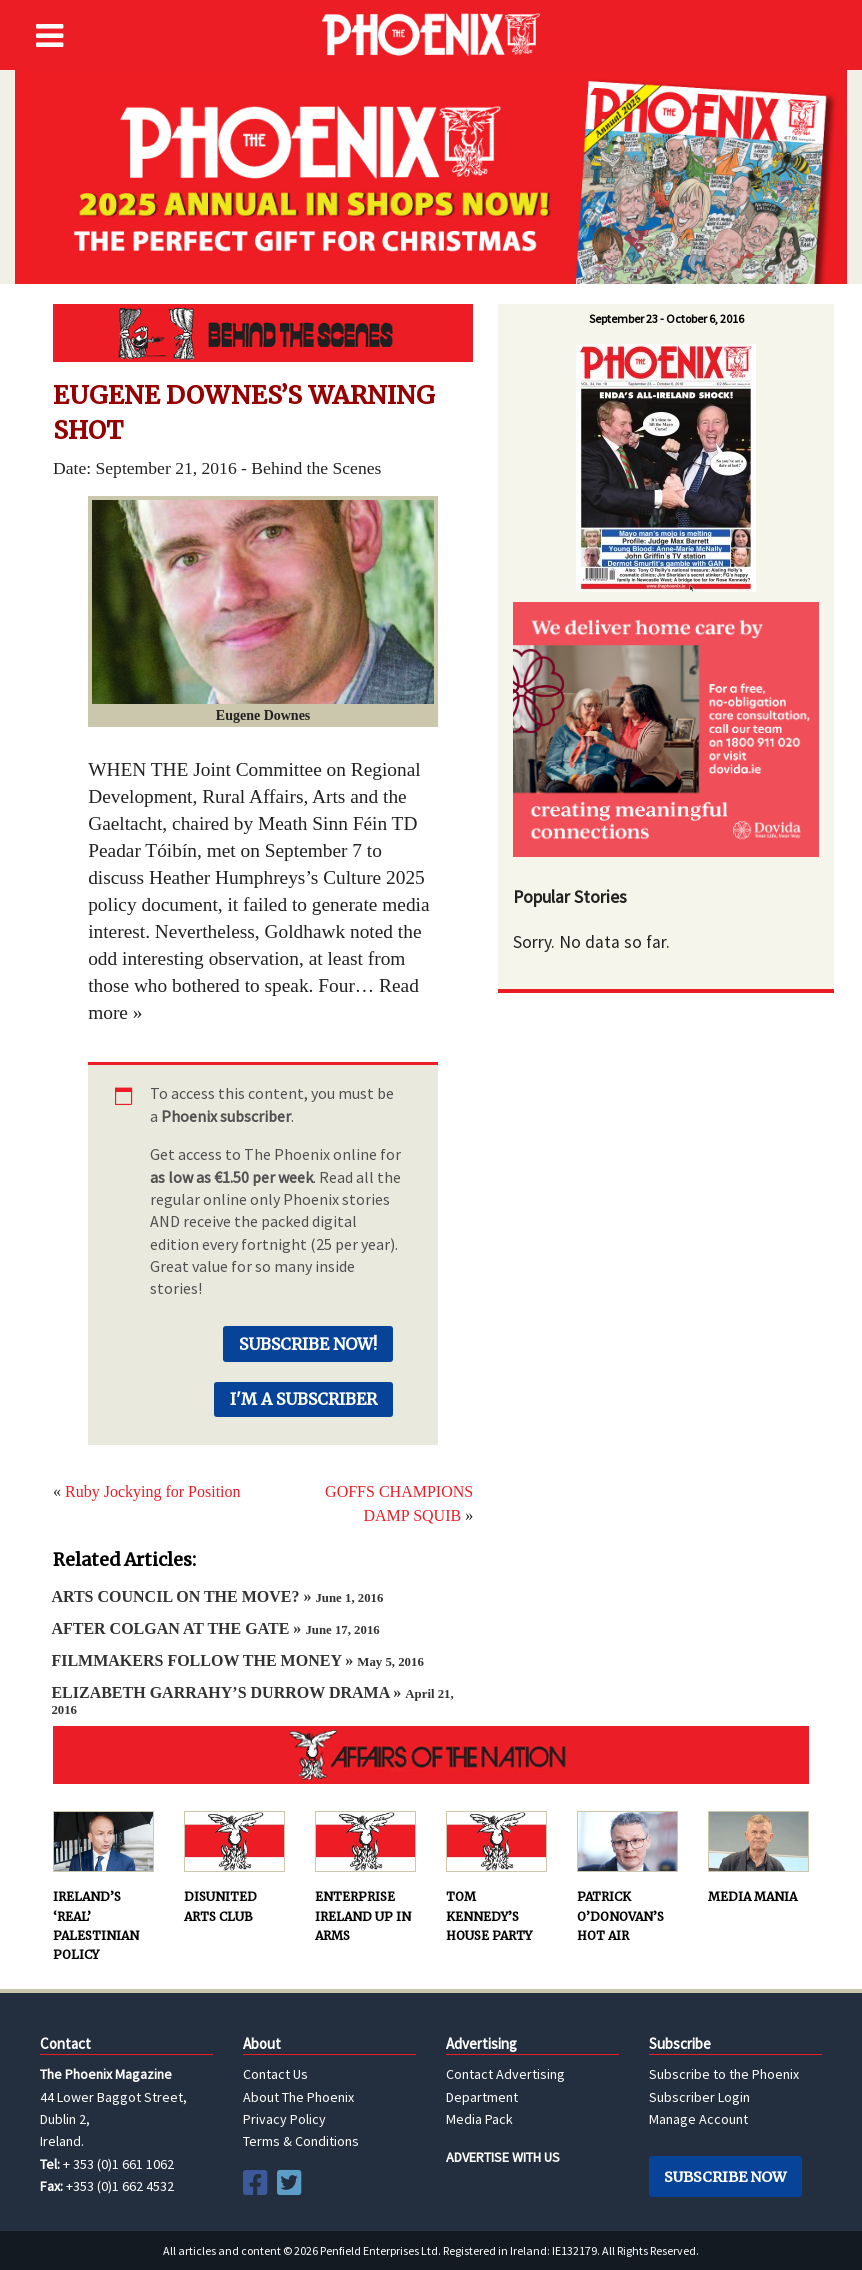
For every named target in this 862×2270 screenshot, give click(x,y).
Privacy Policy (284, 2119)
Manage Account (698, 2119)
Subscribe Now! (308, 1344)
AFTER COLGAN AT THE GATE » (215, 1628)
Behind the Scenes (263, 333)
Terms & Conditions (301, 2141)
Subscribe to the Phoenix (724, 2074)
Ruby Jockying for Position (153, 1491)
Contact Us (275, 2074)
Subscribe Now (725, 2177)
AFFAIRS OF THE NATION (431, 1755)
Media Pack (479, 2119)
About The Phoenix (298, 2097)
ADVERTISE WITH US (503, 2157)
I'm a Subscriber (303, 1399)
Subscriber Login (699, 2097)
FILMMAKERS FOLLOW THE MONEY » (237, 1660)
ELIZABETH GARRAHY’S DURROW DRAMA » (252, 1700)
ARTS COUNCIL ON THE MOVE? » (217, 1596)
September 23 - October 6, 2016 (666, 318)
